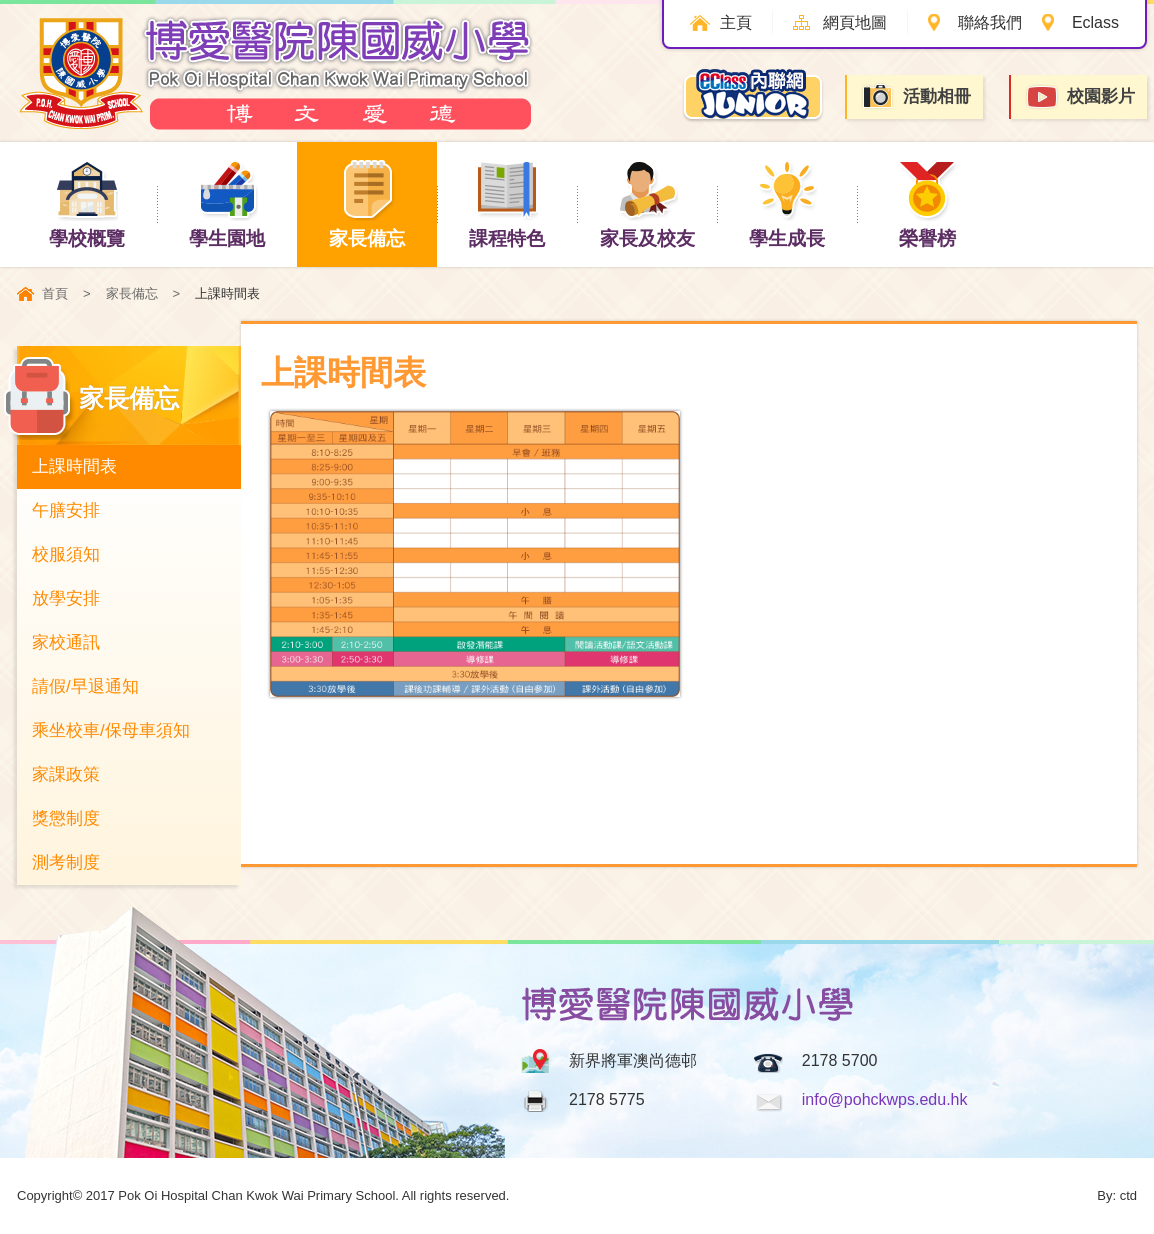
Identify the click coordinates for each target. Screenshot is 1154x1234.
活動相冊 (916, 96)
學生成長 (787, 203)
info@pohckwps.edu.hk (885, 1099)
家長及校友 (647, 203)
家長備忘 (367, 203)
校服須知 (66, 554)
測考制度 (66, 862)
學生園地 (227, 203)
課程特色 (507, 203)
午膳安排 (66, 510)
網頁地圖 (855, 22)
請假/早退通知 (85, 686)
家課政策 (66, 774)
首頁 (55, 293)
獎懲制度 (66, 818)
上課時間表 (74, 466)
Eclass (1095, 22)
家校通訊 (66, 642)
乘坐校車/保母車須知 (111, 730)
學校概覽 (87, 203)
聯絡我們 (990, 22)
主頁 (736, 22)
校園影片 (1080, 97)
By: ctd (1117, 1195)
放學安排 (66, 598)
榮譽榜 (927, 203)
